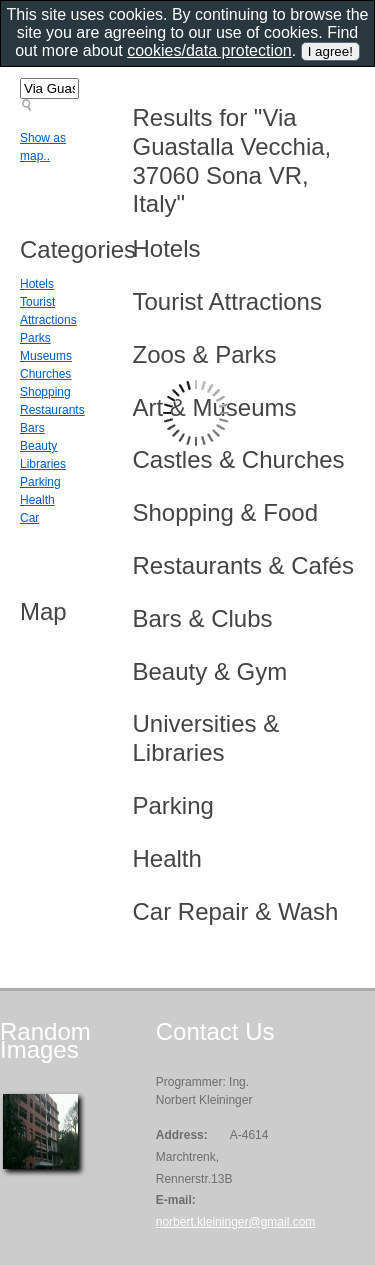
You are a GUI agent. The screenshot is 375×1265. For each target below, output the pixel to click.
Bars (32, 428)
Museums (46, 356)
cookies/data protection (209, 50)
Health (37, 500)
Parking (40, 482)
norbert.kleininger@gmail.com (236, 1222)
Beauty (38, 446)
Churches (45, 374)
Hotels (37, 284)
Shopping (45, 392)
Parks (35, 338)
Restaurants (52, 410)
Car (29, 518)
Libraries (43, 464)
